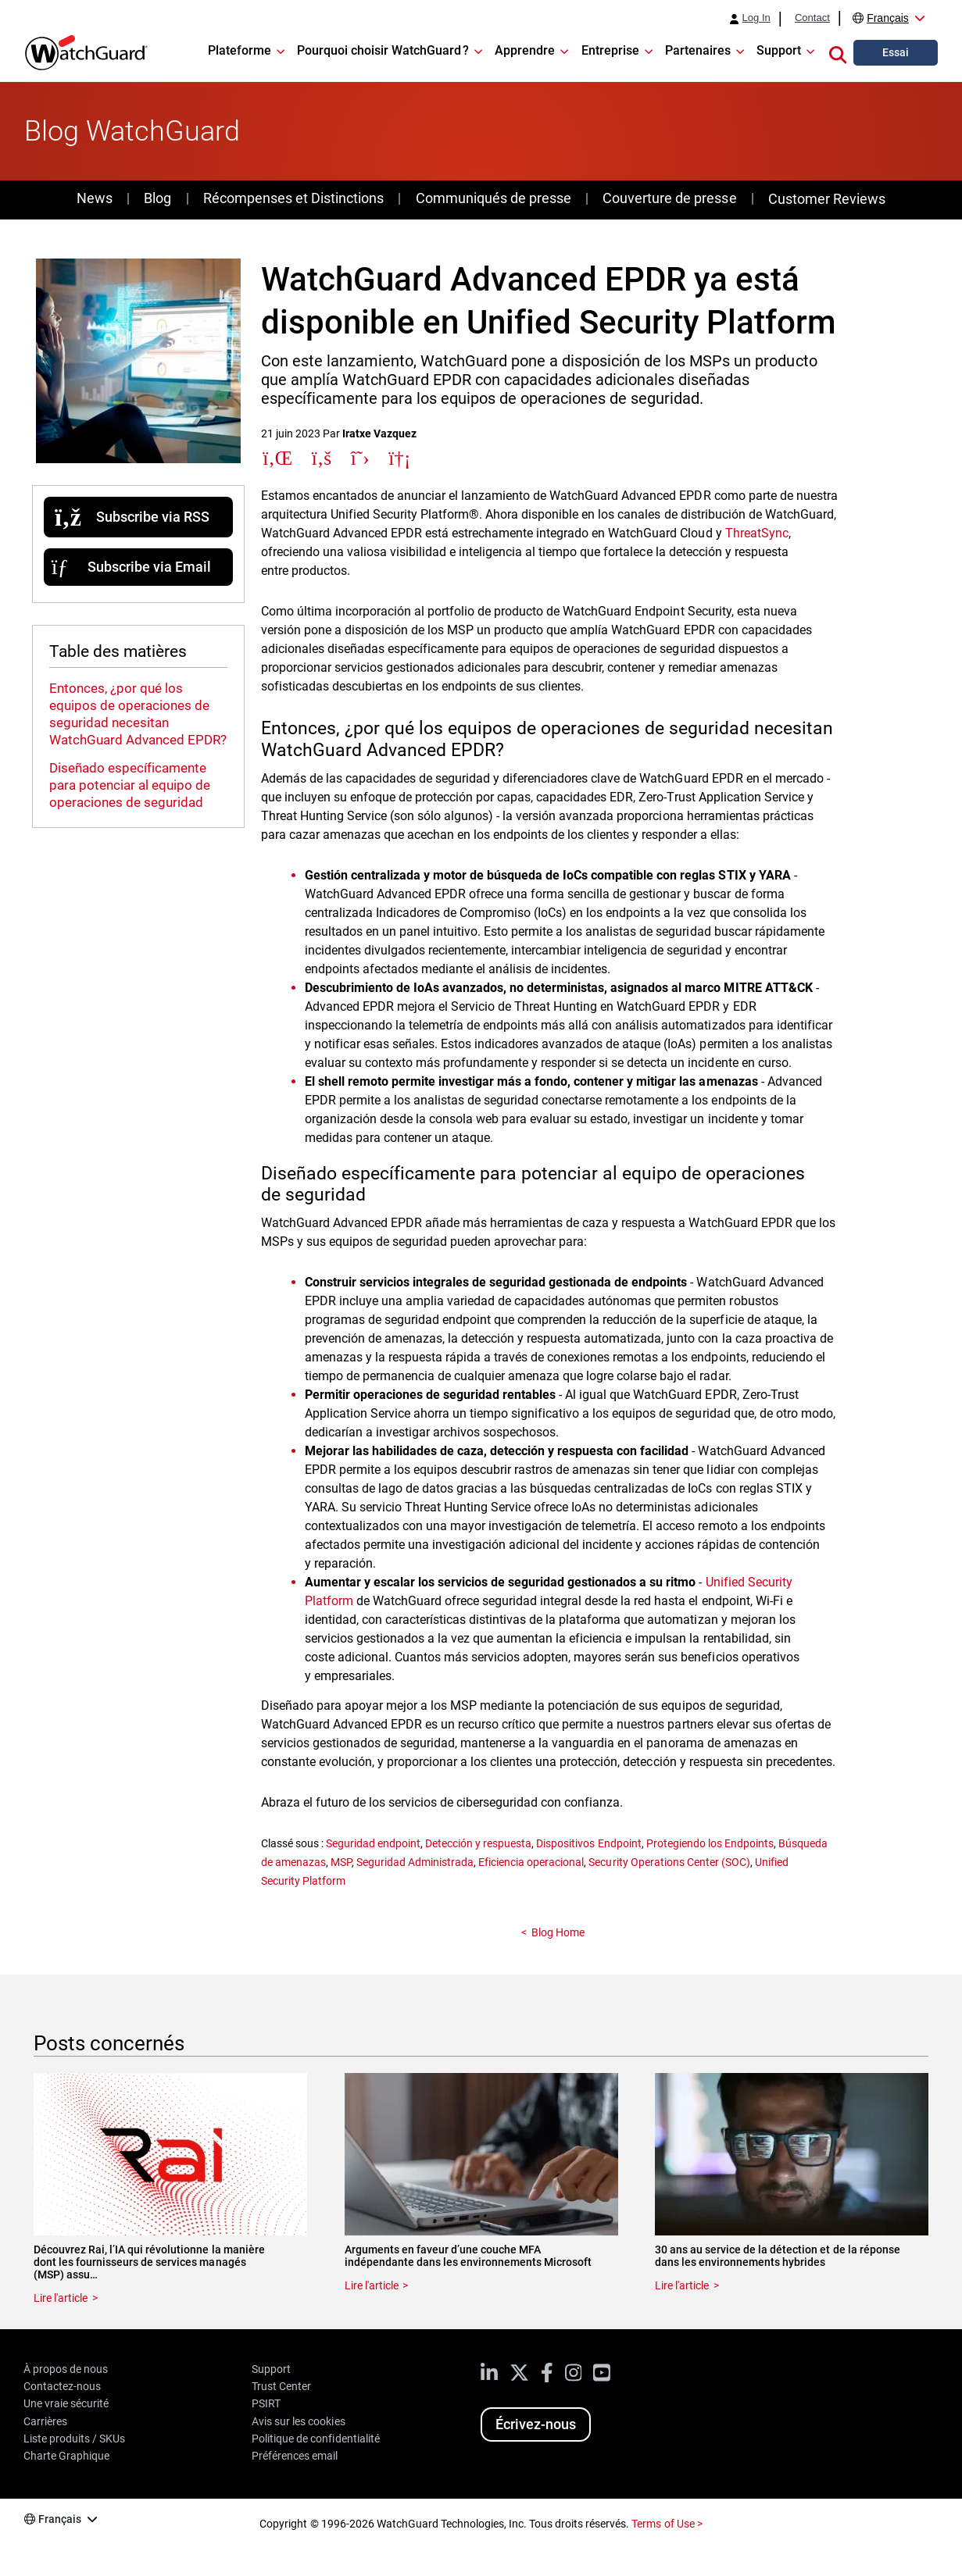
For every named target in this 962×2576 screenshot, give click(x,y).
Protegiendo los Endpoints (710, 1843)
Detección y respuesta (478, 1843)
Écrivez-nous (535, 2424)
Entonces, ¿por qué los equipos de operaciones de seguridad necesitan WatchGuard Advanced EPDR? (138, 713)
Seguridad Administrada (415, 1862)
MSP (341, 1862)
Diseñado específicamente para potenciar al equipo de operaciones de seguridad (129, 785)
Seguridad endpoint (373, 1843)
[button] (837, 52)
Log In (756, 18)
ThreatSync (757, 533)
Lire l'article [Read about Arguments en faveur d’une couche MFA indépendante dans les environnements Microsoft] (372, 2285)
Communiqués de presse (493, 198)
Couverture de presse (669, 198)
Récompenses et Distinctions (293, 198)
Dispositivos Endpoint (588, 1843)
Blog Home (558, 1932)
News (95, 198)
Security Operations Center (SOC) (668, 1862)
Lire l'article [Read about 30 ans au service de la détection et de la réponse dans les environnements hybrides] (682, 2285)
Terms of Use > (666, 2523)
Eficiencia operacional (531, 1862)
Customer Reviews (826, 199)
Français (888, 18)
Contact (812, 18)
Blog (157, 198)
